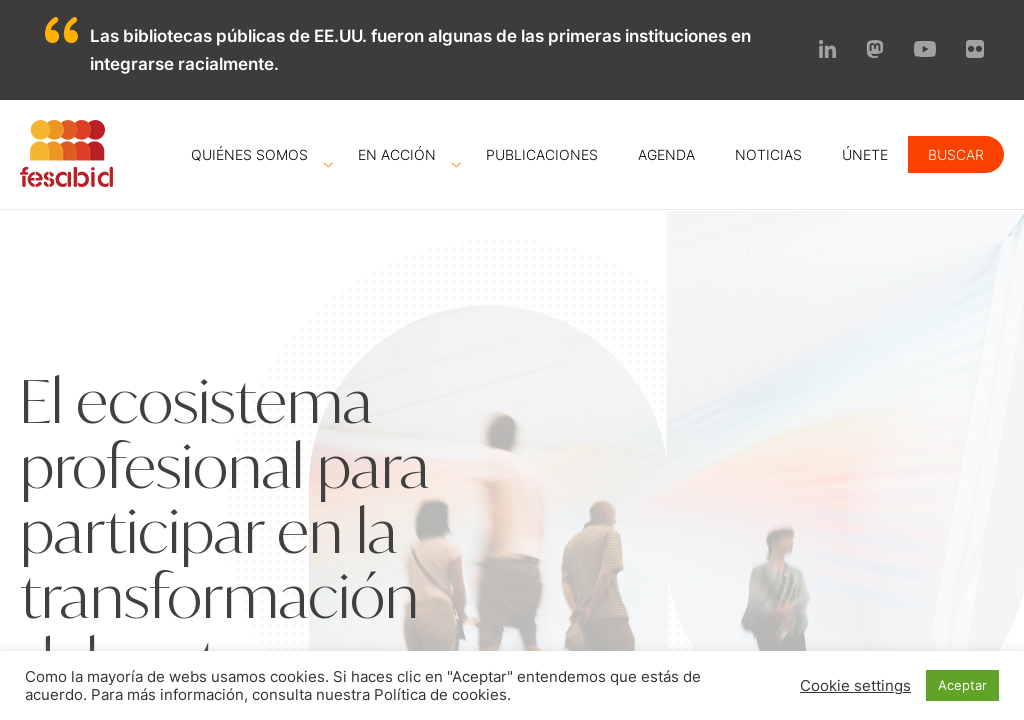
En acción (397, 154)
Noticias (768, 154)
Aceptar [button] (962, 685)
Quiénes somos (249, 154)
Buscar (956, 154)
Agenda (666, 154)
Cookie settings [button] (855, 686)
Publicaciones (542, 154)
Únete (865, 154)
